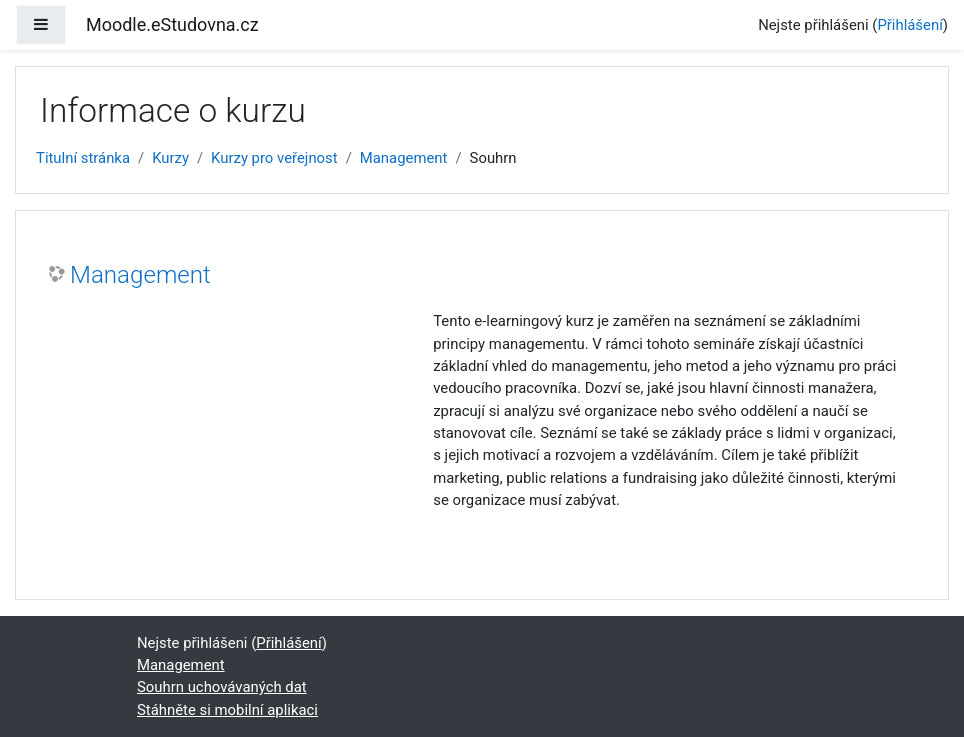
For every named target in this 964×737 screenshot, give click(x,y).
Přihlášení (909, 25)
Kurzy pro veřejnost (274, 158)
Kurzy (170, 158)
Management (404, 158)
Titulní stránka (83, 158)
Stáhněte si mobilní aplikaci (227, 710)
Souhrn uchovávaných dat (222, 687)
